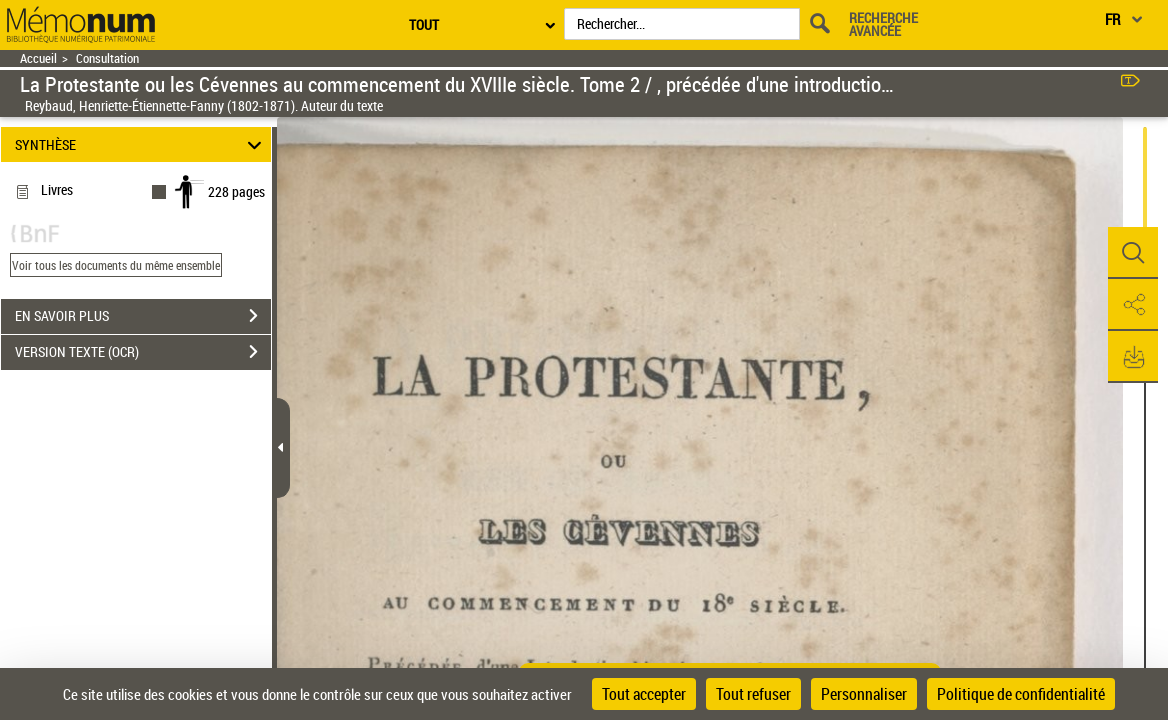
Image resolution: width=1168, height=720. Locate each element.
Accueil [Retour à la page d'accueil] (38, 58)
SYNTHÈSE (141, 144)
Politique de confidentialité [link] (1021, 694)
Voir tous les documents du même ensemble (116, 265)
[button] (1133, 253)
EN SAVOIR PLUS (143, 316)
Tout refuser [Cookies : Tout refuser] (753, 694)
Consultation (107, 58)
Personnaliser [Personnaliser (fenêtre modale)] (864, 694)
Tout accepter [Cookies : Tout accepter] (644, 694)
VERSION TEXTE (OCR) (143, 352)
